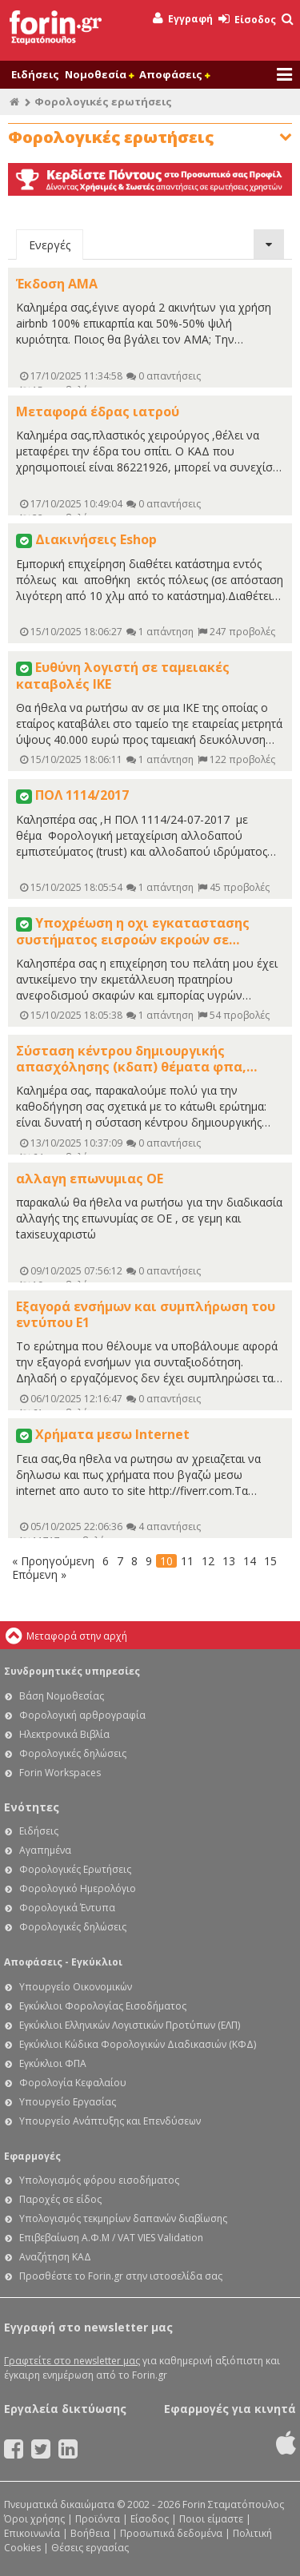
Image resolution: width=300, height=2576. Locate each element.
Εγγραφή (183, 19)
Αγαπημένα (45, 1850)
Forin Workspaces (60, 1772)
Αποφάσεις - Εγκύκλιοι (63, 1962)
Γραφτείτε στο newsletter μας (72, 2360)
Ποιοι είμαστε (211, 2519)
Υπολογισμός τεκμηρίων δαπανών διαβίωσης (123, 2218)
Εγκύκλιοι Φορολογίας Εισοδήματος (102, 2006)
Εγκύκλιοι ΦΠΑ (52, 2063)
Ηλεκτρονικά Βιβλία (64, 1734)
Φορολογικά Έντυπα (67, 1907)
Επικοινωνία (32, 2533)
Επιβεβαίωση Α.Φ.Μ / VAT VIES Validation (111, 2237)
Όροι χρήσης (34, 2519)
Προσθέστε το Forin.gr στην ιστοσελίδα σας (120, 2276)
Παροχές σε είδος (60, 2199)
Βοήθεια (90, 2533)
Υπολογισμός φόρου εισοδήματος (99, 2180)
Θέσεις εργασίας (90, 2547)
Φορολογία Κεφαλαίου (72, 2082)
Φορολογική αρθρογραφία (82, 1715)
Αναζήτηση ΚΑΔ (55, 2257)
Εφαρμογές (32, 2156)
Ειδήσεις (35, 74)
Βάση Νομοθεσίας (61, 1696)
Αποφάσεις (174, 74)
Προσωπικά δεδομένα (171, 2533)
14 (249, 1560)
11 (187, 1560)
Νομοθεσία (99, 74)
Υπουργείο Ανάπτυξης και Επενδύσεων (110, 2121)
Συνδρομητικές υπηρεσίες (72, 1671)
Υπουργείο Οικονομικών (75, 1987)
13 (228, 1560)
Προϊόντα (97, 2519)
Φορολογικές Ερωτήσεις (75, 1869)
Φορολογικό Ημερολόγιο (77, 1888)
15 (270, 1560)
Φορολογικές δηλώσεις (72, 1753)
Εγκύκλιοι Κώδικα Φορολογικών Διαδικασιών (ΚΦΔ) (137, 2044)
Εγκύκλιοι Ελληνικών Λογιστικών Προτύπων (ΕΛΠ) (129, 2025)
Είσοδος (247, 19)
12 (208, 1560)
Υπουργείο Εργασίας (67, 2102)
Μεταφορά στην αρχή (76, 1636)
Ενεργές (49, 244)
